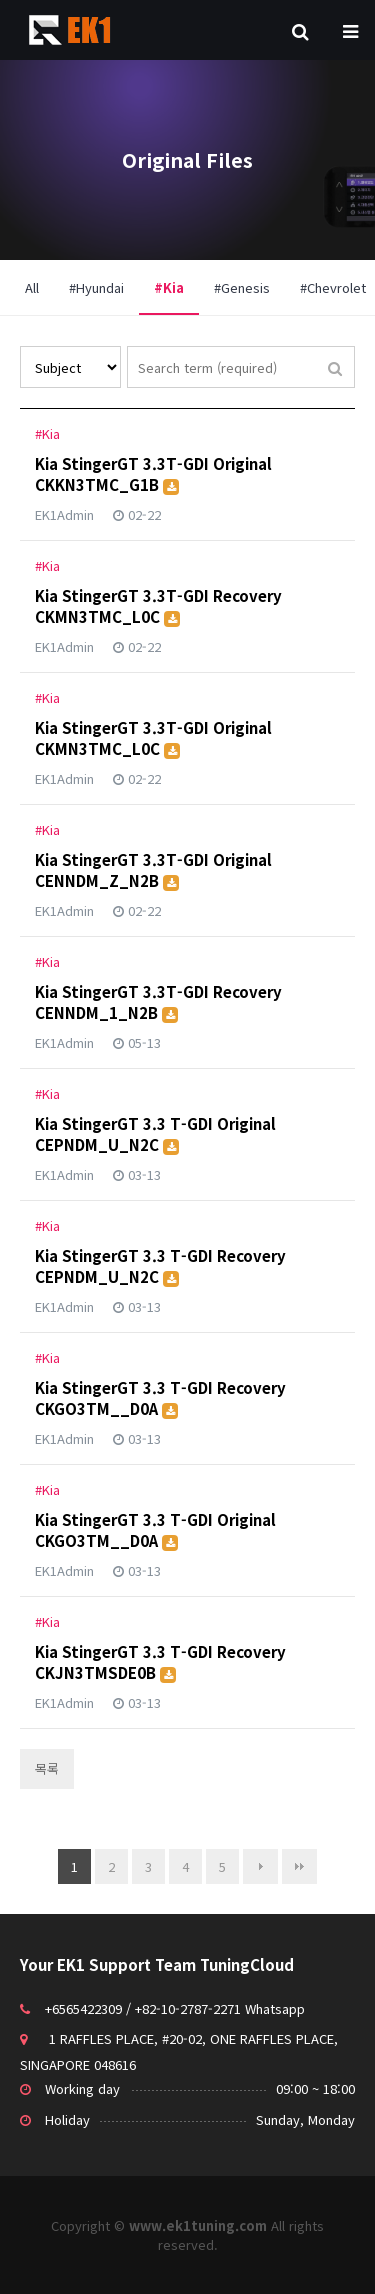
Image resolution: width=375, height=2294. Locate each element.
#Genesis (242, 287)
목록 (47, 1768)
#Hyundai (96, 287)
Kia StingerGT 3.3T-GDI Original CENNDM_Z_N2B (153, 870)
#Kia (161, 278)
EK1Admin (64, 514)
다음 (260, 1866)
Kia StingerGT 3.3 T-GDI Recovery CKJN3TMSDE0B (160, 1662)
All (32, 287)
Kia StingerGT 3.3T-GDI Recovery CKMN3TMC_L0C (158, 606)
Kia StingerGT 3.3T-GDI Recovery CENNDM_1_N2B (158, 1002)
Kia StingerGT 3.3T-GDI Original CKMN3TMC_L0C (153, 738)
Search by (20, 346)
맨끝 (299, 1866)
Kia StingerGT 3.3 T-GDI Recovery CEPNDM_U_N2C (160, 1266)
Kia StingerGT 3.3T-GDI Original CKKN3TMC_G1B (153, 474)
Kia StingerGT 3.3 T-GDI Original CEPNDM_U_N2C (155, 1134)
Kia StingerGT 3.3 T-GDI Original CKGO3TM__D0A (155, 1530)
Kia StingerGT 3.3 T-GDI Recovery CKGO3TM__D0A (160, 1398)
